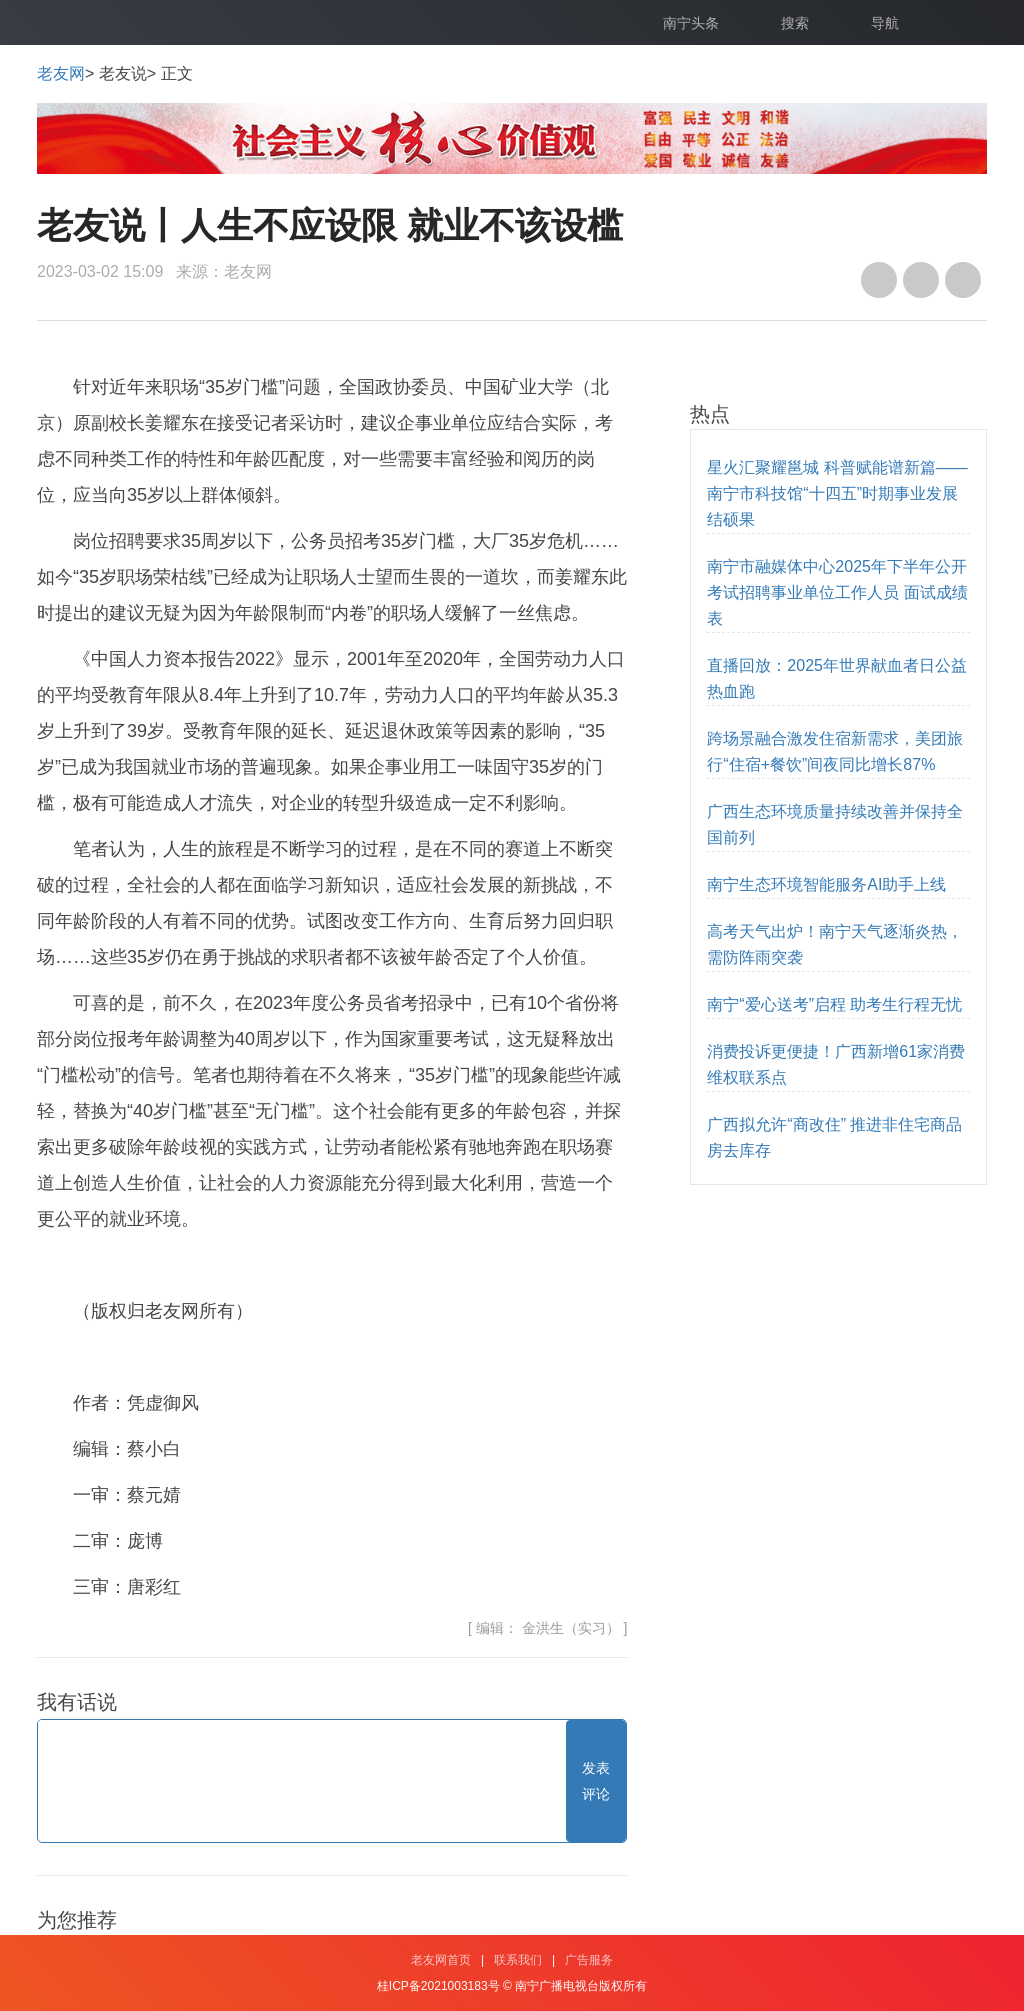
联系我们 (518, 1960)
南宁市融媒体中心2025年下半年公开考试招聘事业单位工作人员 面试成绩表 (837, 592)
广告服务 (589, 1960)
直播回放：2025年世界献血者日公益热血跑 (837, 678)
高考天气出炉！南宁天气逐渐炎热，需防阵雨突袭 (835, 944)
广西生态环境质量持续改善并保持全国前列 (835, 824)
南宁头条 (691, 23)
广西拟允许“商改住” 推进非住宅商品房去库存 (834, 1137)
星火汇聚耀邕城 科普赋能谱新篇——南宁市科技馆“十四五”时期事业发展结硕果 (837, 493)
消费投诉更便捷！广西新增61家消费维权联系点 (836, 1064)
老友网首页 (441, 1960)
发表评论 (596, 1781)
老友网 (61, 73)
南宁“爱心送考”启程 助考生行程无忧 (834, 1004)
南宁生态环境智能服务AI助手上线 (826, 884)
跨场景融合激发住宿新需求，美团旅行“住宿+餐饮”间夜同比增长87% (835, 751)
